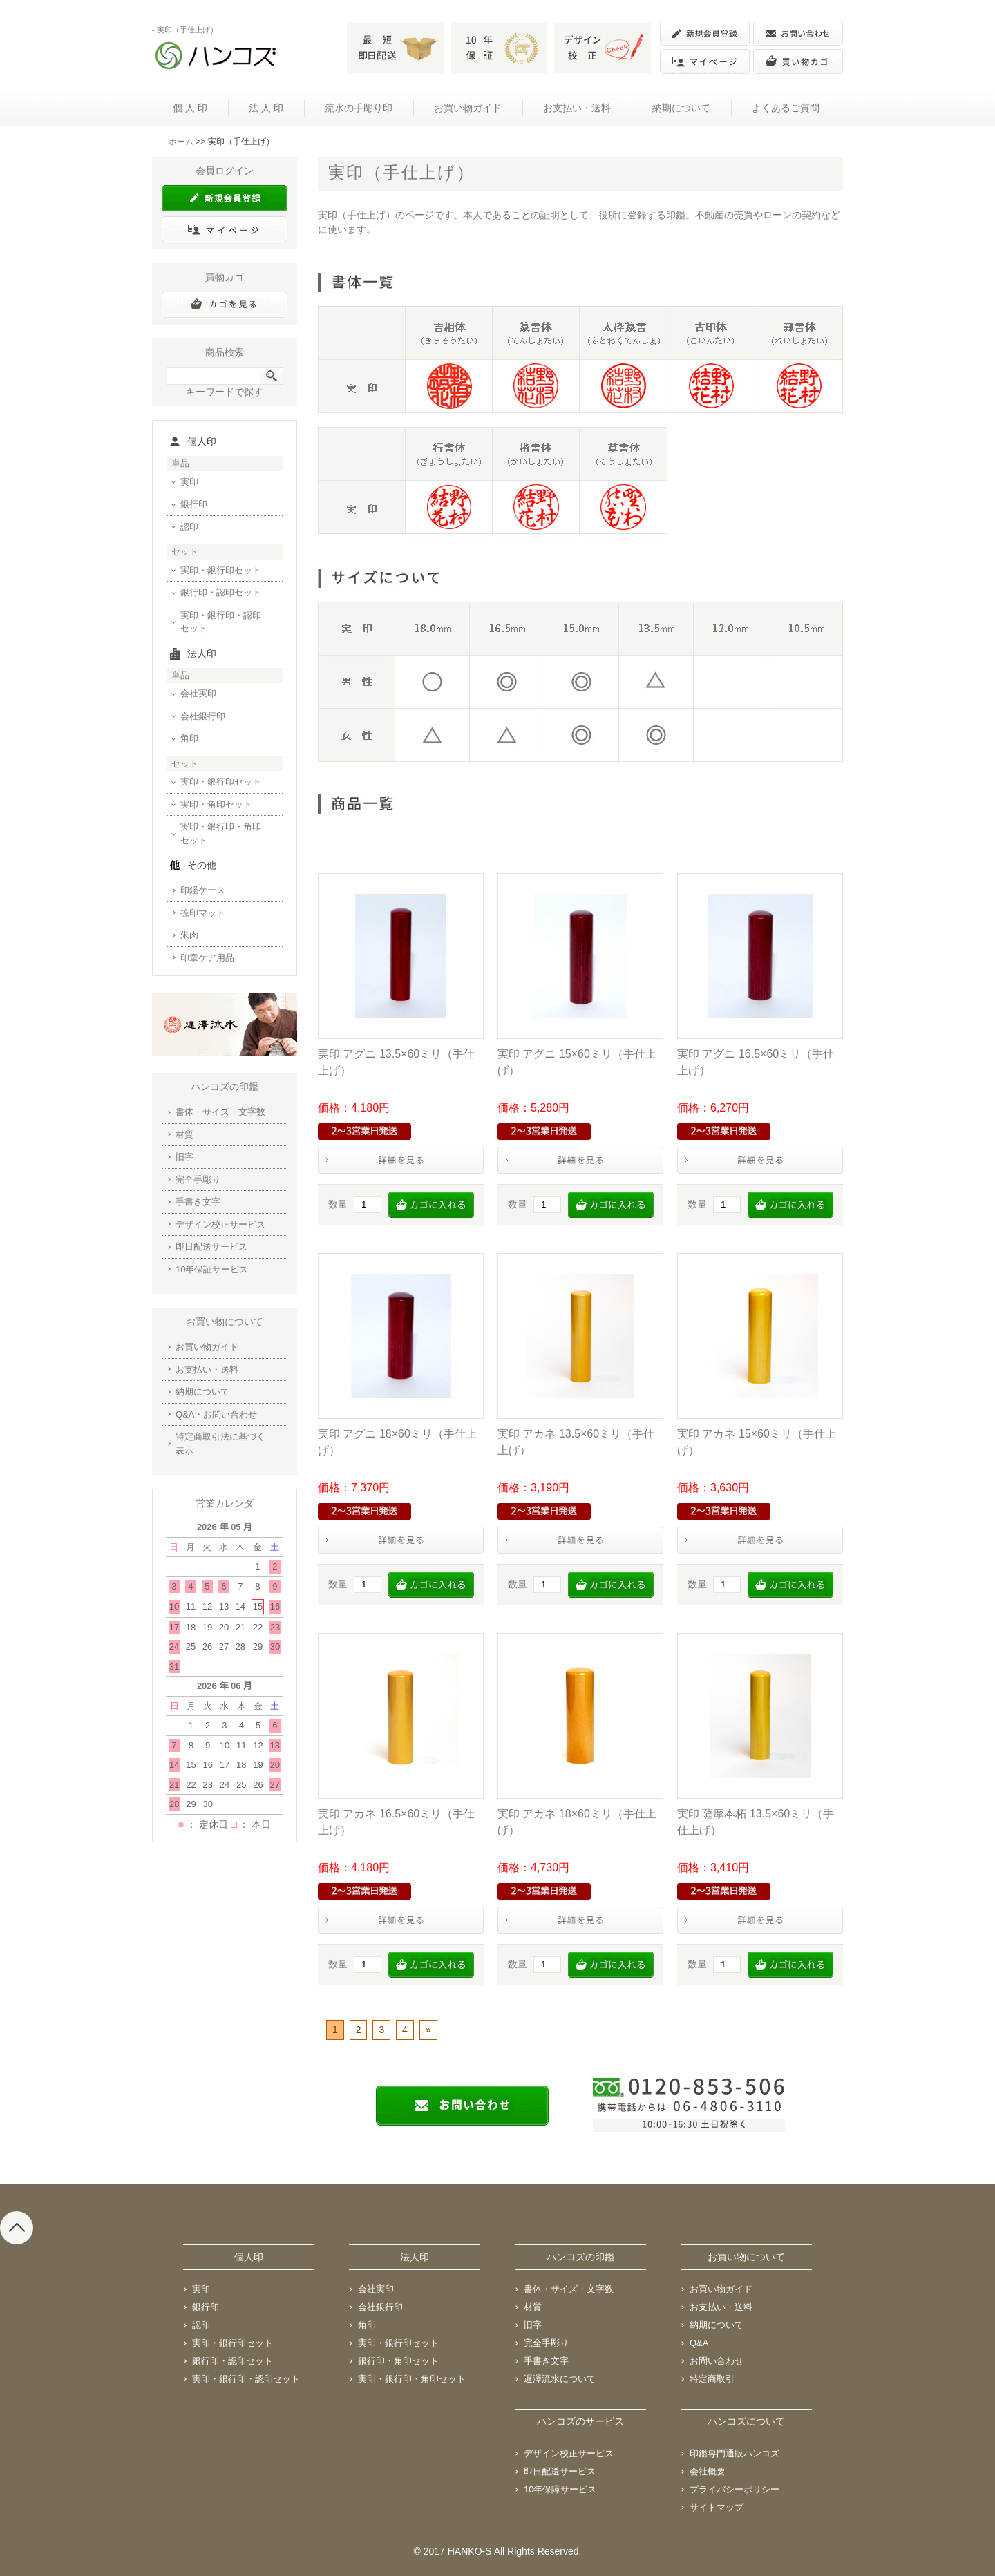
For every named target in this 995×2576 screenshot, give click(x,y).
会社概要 (708, 2471)
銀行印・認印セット (220, 592)
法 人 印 (266, 107)
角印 (189, 738)
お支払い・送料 (577, 107)
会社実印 (198, 693)
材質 (184, 1134)
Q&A (699, 2343)
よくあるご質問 (785, 107)
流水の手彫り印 (358, 107)
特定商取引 (712, 2379)
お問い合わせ (716, 2361)
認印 (189, 527)
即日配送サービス (211, 1246)
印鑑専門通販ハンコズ (734, 2453)
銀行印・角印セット (398, 2361)
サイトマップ (716, 2507)
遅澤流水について (560, 2379)
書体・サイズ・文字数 (220, 1112)
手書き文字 (198, 1201)
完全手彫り (198, 1179)
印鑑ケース (202, 890)
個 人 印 (190, 107)
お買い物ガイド (468, 107)
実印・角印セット (216, 804)
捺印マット (202, 913)
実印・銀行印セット (220, 570)
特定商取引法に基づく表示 (220, 1443)
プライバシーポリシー (734, 2489)
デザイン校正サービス (220, 1224)
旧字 (184, 1157)
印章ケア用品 (207, 958)
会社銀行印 (202, 716)
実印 (189, 482)
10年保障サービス (560, 2489)
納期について (681, 107)
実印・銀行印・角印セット (220, 833)
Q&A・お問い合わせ (216, 1414)
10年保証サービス (212, 1269)
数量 (338, 1204)
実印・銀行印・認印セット (220, 622)
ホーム (181, 141)
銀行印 (193, 504)
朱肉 (189, 935)
